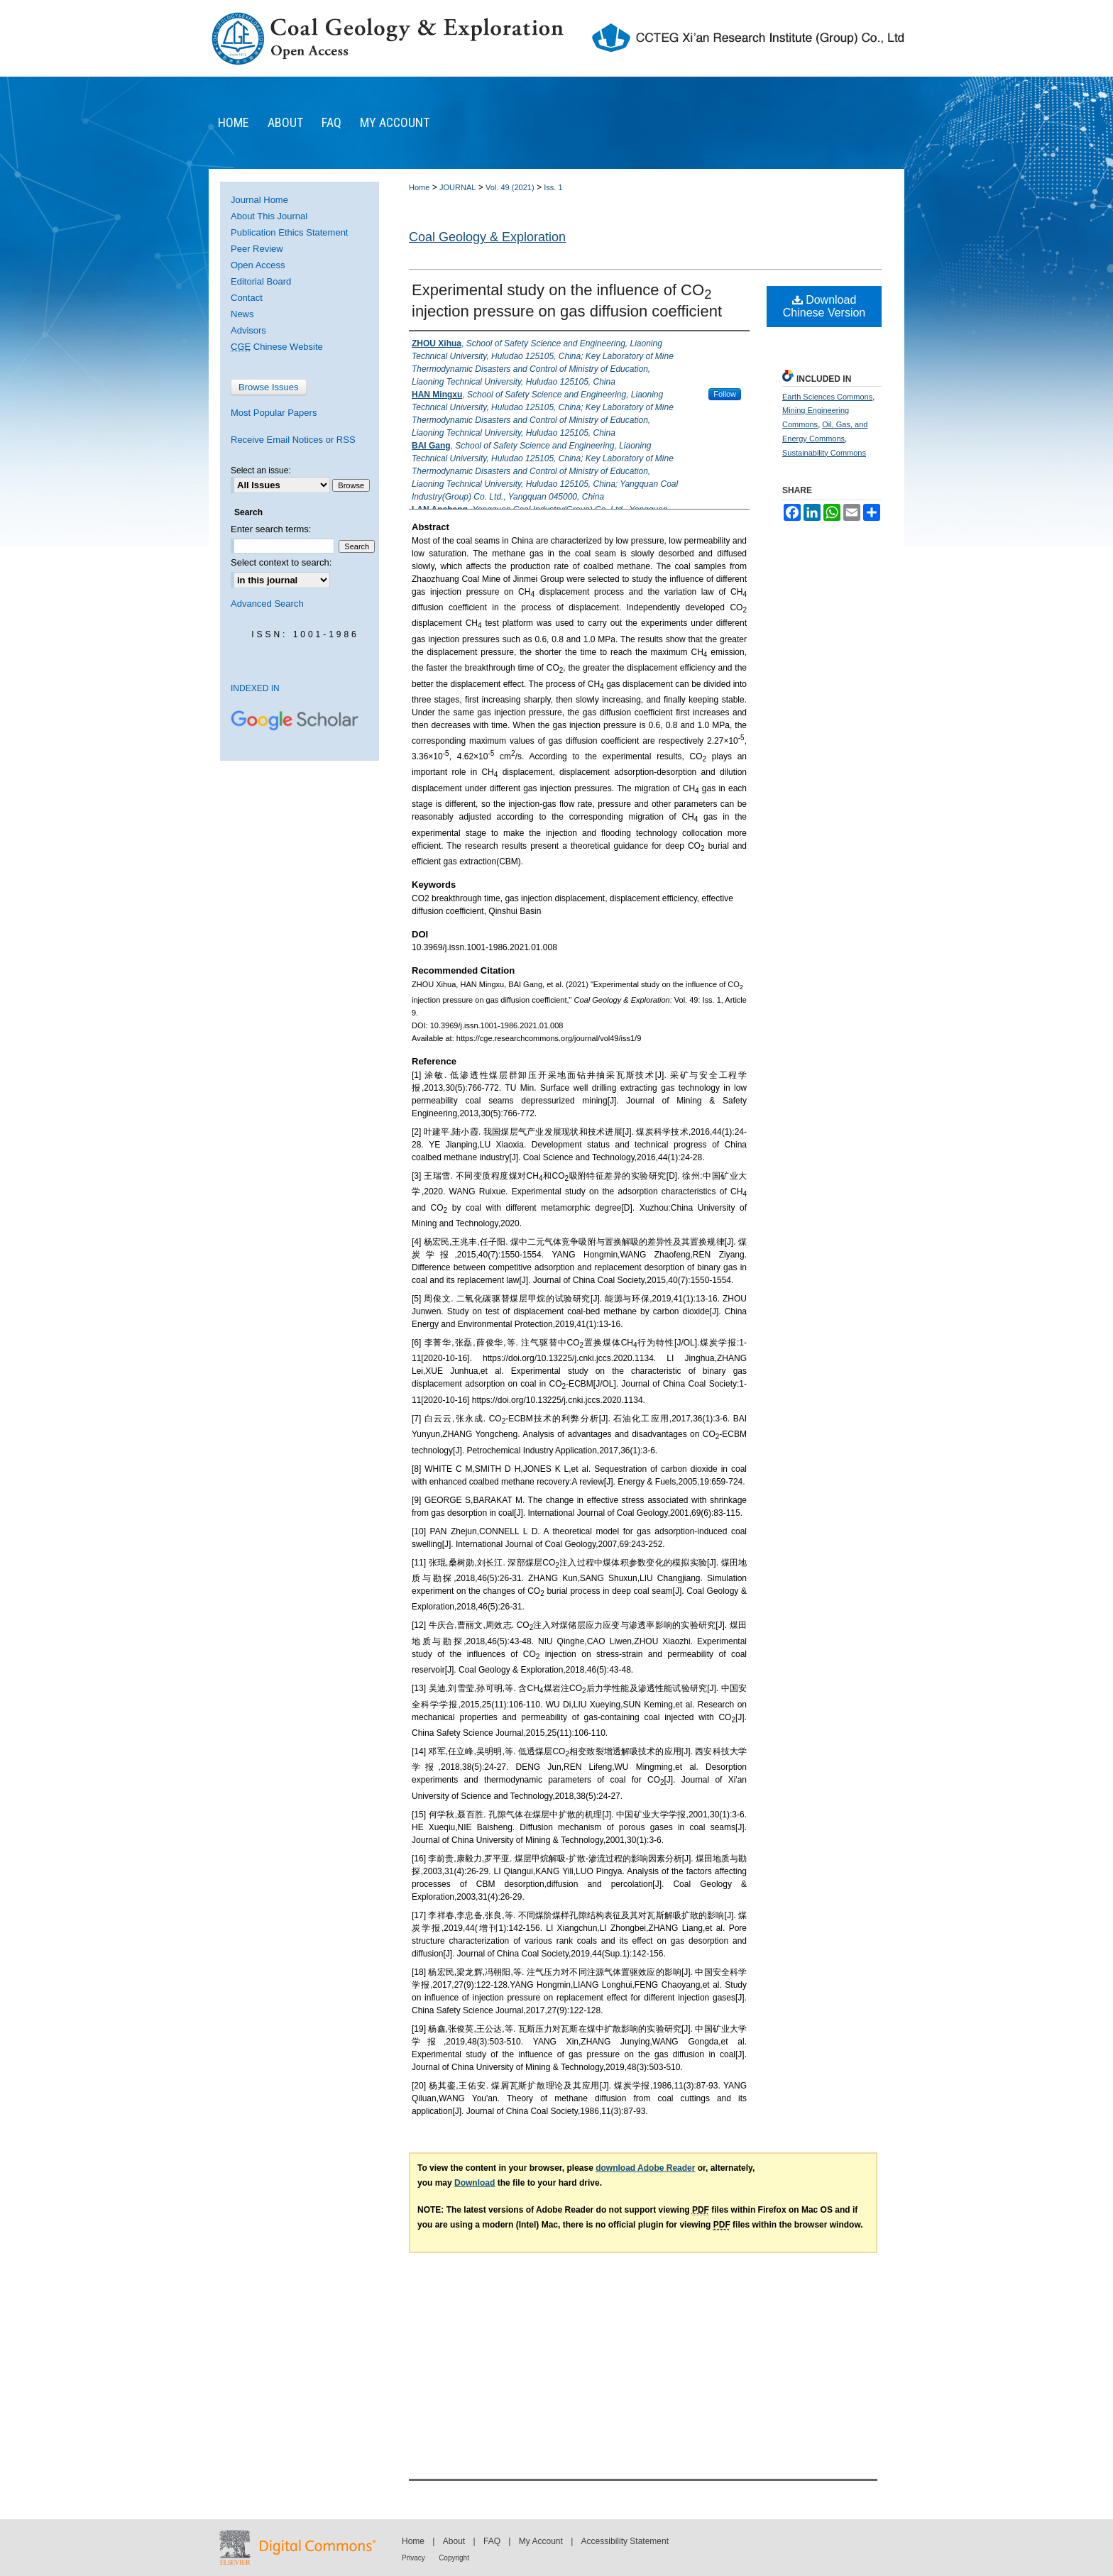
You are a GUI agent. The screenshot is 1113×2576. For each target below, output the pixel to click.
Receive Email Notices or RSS (293, 439)
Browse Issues (268, 387)
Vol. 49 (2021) (510, 187)
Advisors (248, 330)
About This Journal (269, 216)
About (454, 2541)
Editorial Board (261, 281)
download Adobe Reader (645, 2168)
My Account (541, 2541)
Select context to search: (281, 562)
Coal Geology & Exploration (487, 237)
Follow (724, 394)
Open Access (258, 265)
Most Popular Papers (274, 412)
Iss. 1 (553, 187)
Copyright (454, 2558)
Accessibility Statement (625, 2541)
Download (474, 2183)
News (242, 314)
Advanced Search (267, 603)
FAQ (491, 2541)
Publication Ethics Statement (289, 232)
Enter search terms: (271, 529)
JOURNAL (457, 187)
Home (419, 187)
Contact (247, 297)
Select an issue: (261, 470)
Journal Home (259, 199)
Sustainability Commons (824, 452)
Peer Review (257, 248)
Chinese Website (277, 346)
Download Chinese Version (824, 306)
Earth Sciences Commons (827, 396)
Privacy (413, 2558)
